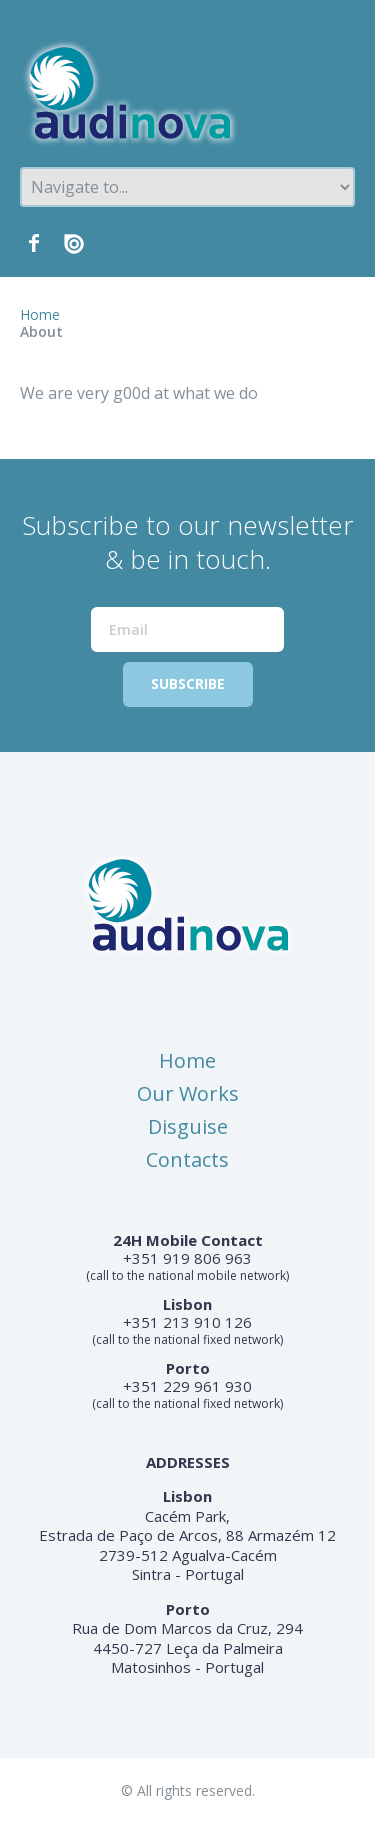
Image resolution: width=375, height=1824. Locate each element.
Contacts (187, 1159)
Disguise (188, 1126)
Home (40, 314)
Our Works (188, 1093)
